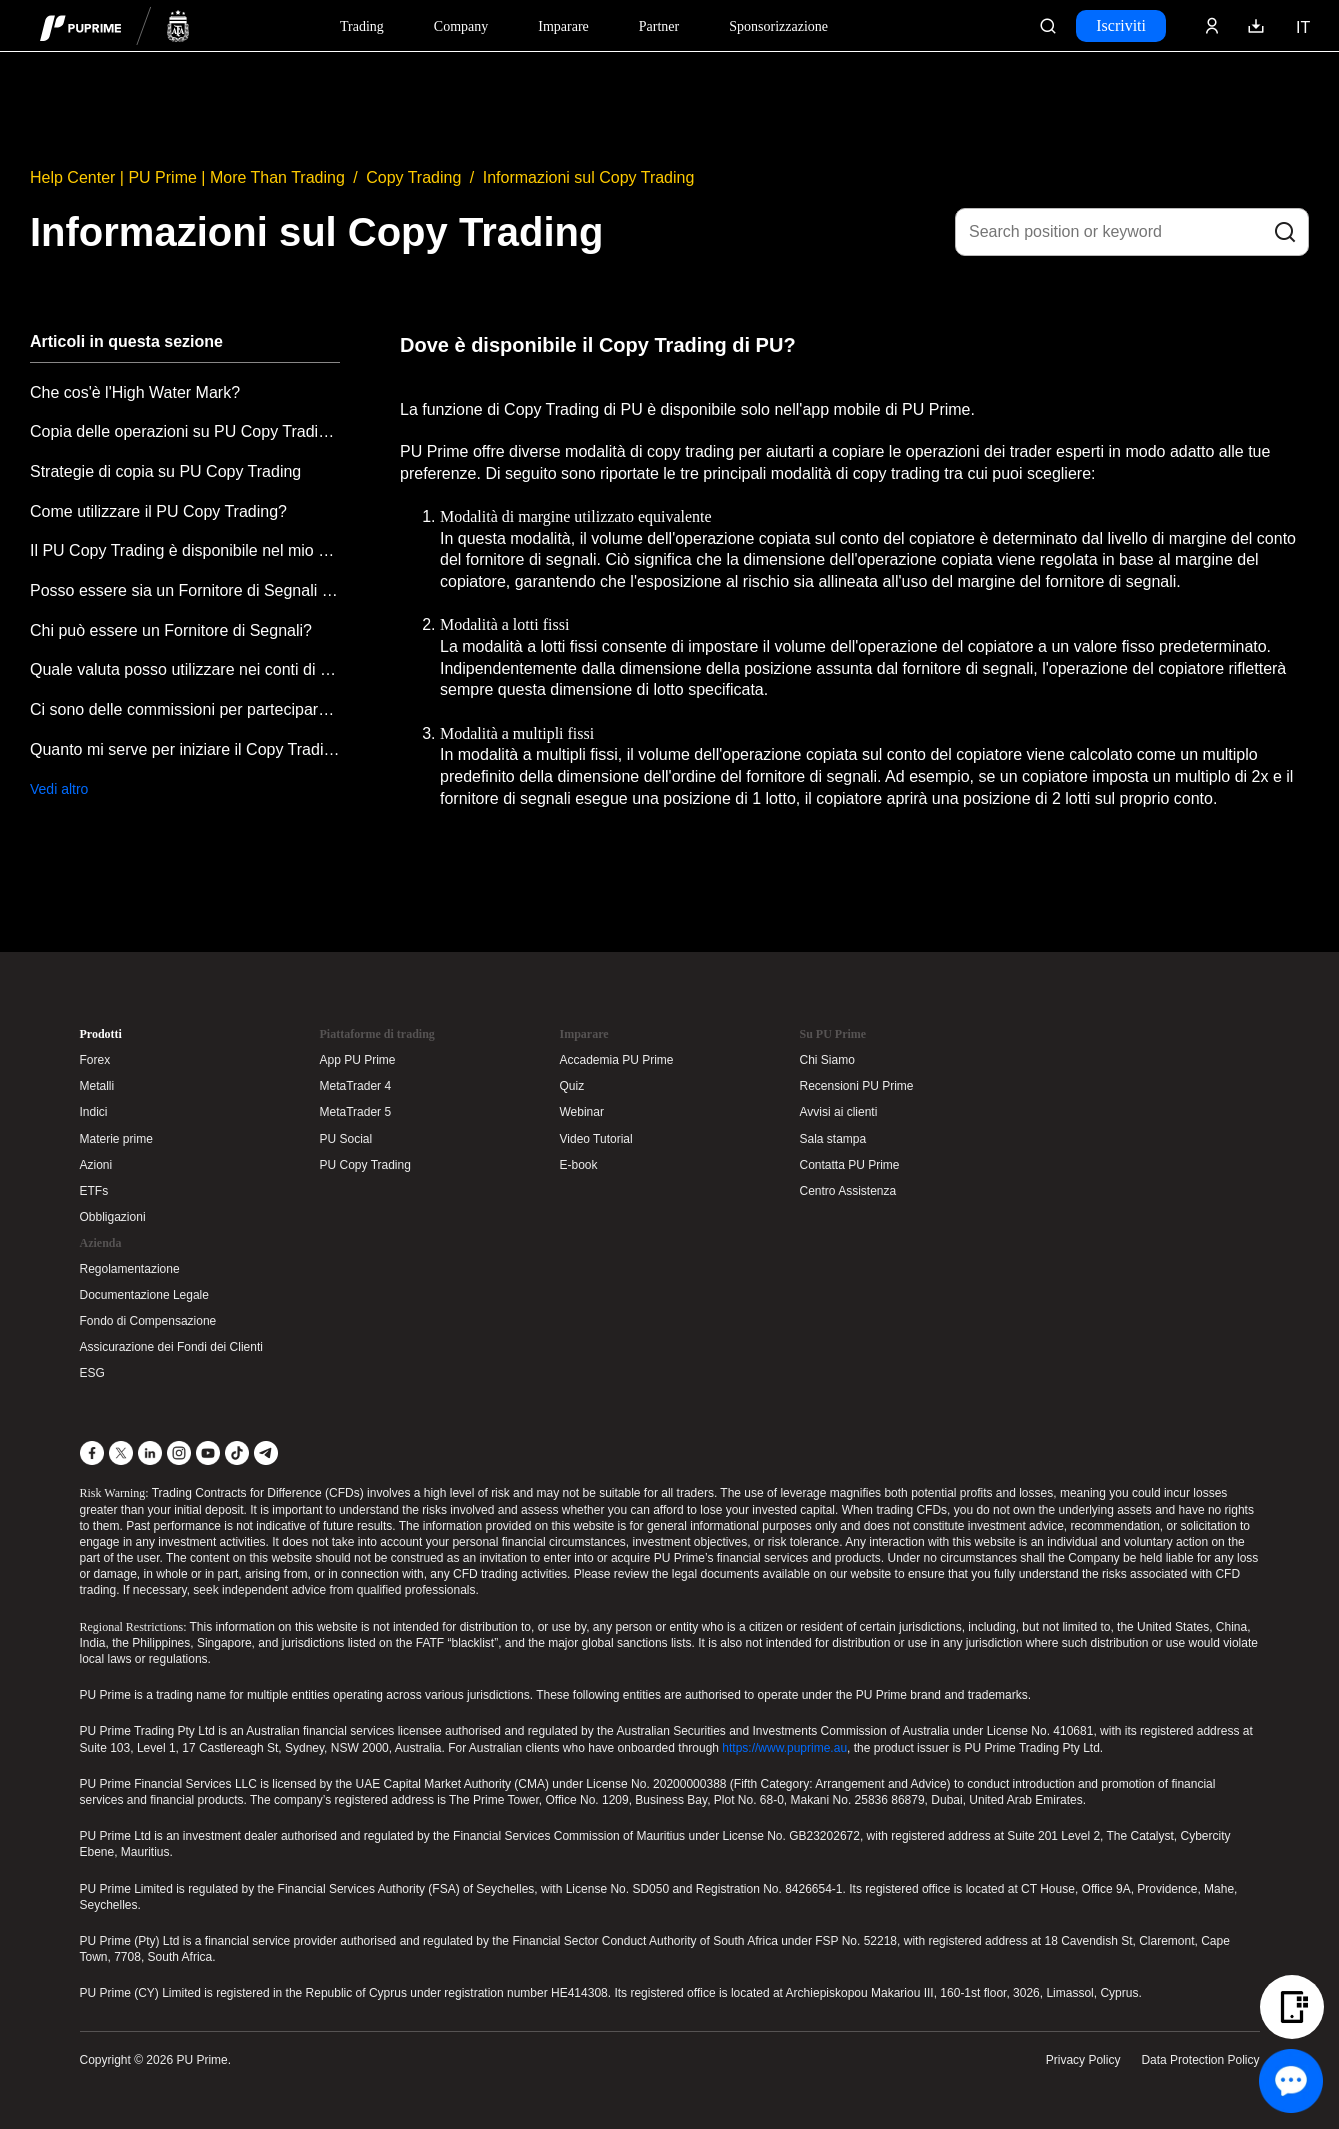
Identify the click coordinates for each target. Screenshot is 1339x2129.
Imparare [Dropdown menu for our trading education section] (563, 26)
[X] (121, 1453)
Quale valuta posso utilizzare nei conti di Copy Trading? (185, 669)
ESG (92, 1373)
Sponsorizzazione (778, 26)
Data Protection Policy (1200, 2060)
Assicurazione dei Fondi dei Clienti (171, 1347)
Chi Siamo (827, 1060)
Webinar (582, 1112)
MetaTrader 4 (356, 1086)
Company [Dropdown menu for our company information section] (461, 26)
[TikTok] (237, 1453)
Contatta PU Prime (850, 1165)
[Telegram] (266, 1453)
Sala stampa (833, 1139)
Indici (94, 1112)
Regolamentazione (130, 1269)
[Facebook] (92, 1453)
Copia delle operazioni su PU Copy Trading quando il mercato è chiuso (185, 431)
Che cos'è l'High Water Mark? (135, 392)
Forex (95, 1060)
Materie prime (116, 1139)
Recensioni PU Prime (857, 1086)
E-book (579, 1165)
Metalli (97, 1086)
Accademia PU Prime (617, 1060)
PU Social (346, 1139)
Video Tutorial (596, 1139)
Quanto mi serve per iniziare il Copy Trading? (185, 749)
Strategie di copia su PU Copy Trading (165, 471)
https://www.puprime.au (784, 1748)
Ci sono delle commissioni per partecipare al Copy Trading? (185, 709)
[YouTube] (208, 1453)
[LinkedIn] (150, 1453)
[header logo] (115, 25)
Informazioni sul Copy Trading (589, 177)
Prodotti (101, 1034)
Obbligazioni (113, 1217)
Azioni (96, 1165)
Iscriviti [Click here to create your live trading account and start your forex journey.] (1121, 25)
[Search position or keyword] (1132, 232)
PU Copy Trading (365, 1165)
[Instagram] (179, 1453)
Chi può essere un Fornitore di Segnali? (171, 630)
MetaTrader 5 (356, 1112)
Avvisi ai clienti (839, 1112)
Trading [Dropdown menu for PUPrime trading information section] (362, 26)
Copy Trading (413, 177)
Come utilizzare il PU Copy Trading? (158, 511)
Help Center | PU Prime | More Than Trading (187, 177)
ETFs (94, 1191)
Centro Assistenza (848, 1191)
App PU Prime (358, 1060)
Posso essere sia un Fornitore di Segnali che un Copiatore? (185, 590)
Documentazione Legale (144, 1295)
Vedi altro (59, 789)
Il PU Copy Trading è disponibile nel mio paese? (185, 550)
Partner (659, 26)
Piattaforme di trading (377, 1034)
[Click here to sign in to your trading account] (1212, 26)
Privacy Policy (1083, 2060)
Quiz (572, 1086)
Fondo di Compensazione (148, 1321)
